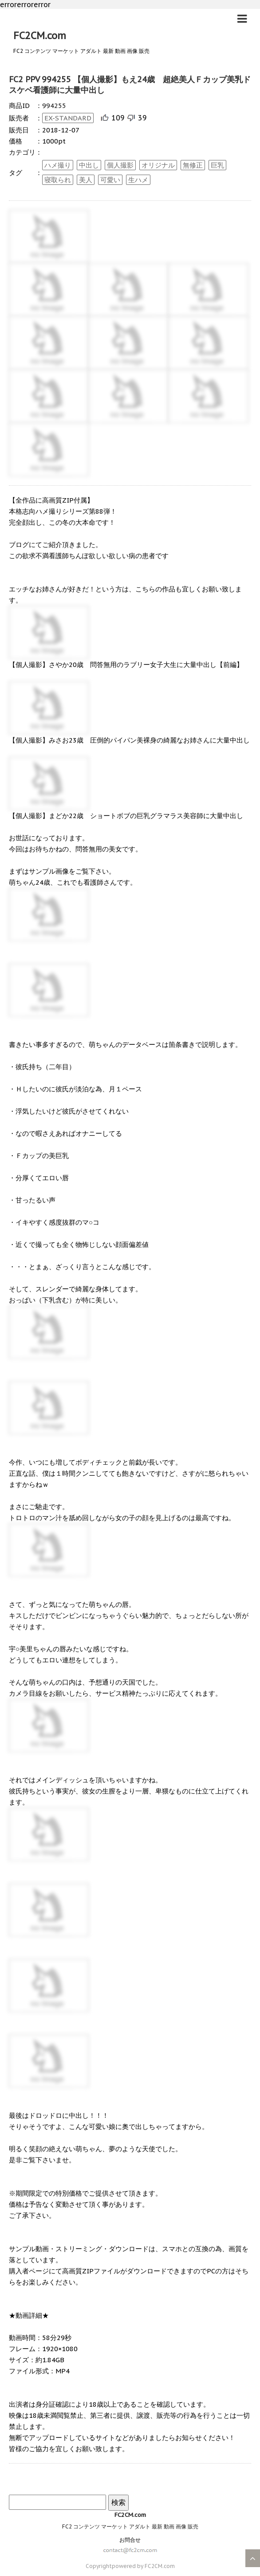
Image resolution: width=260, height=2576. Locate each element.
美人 (85, 180)
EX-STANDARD (67, 118)
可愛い (110, 180)
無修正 (193, 165)
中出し (89, 165)
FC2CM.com (39, 35)
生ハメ (138, 180)
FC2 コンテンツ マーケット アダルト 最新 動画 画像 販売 (130, 2526)
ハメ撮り (57, 165)
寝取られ (57, 180)
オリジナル (158, 165)
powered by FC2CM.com (143, 2566)
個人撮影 (120, 165)
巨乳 (217, 165)
